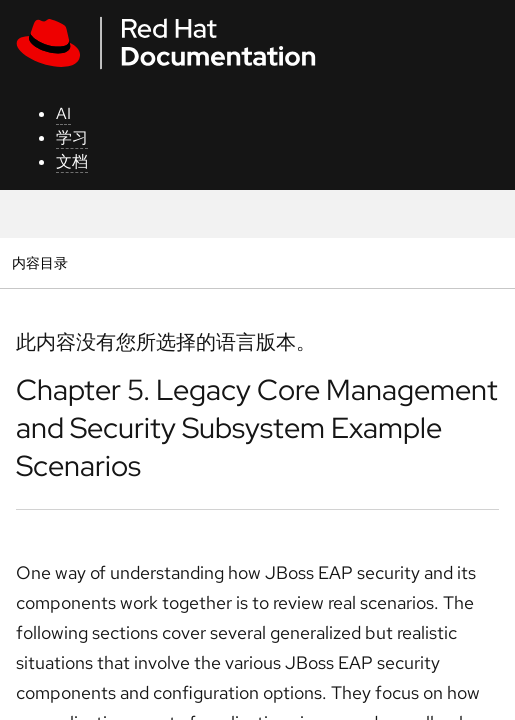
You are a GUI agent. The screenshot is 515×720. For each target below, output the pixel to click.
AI (63, 113)
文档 (72, 161)
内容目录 (39, 262)
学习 (72, 137)
